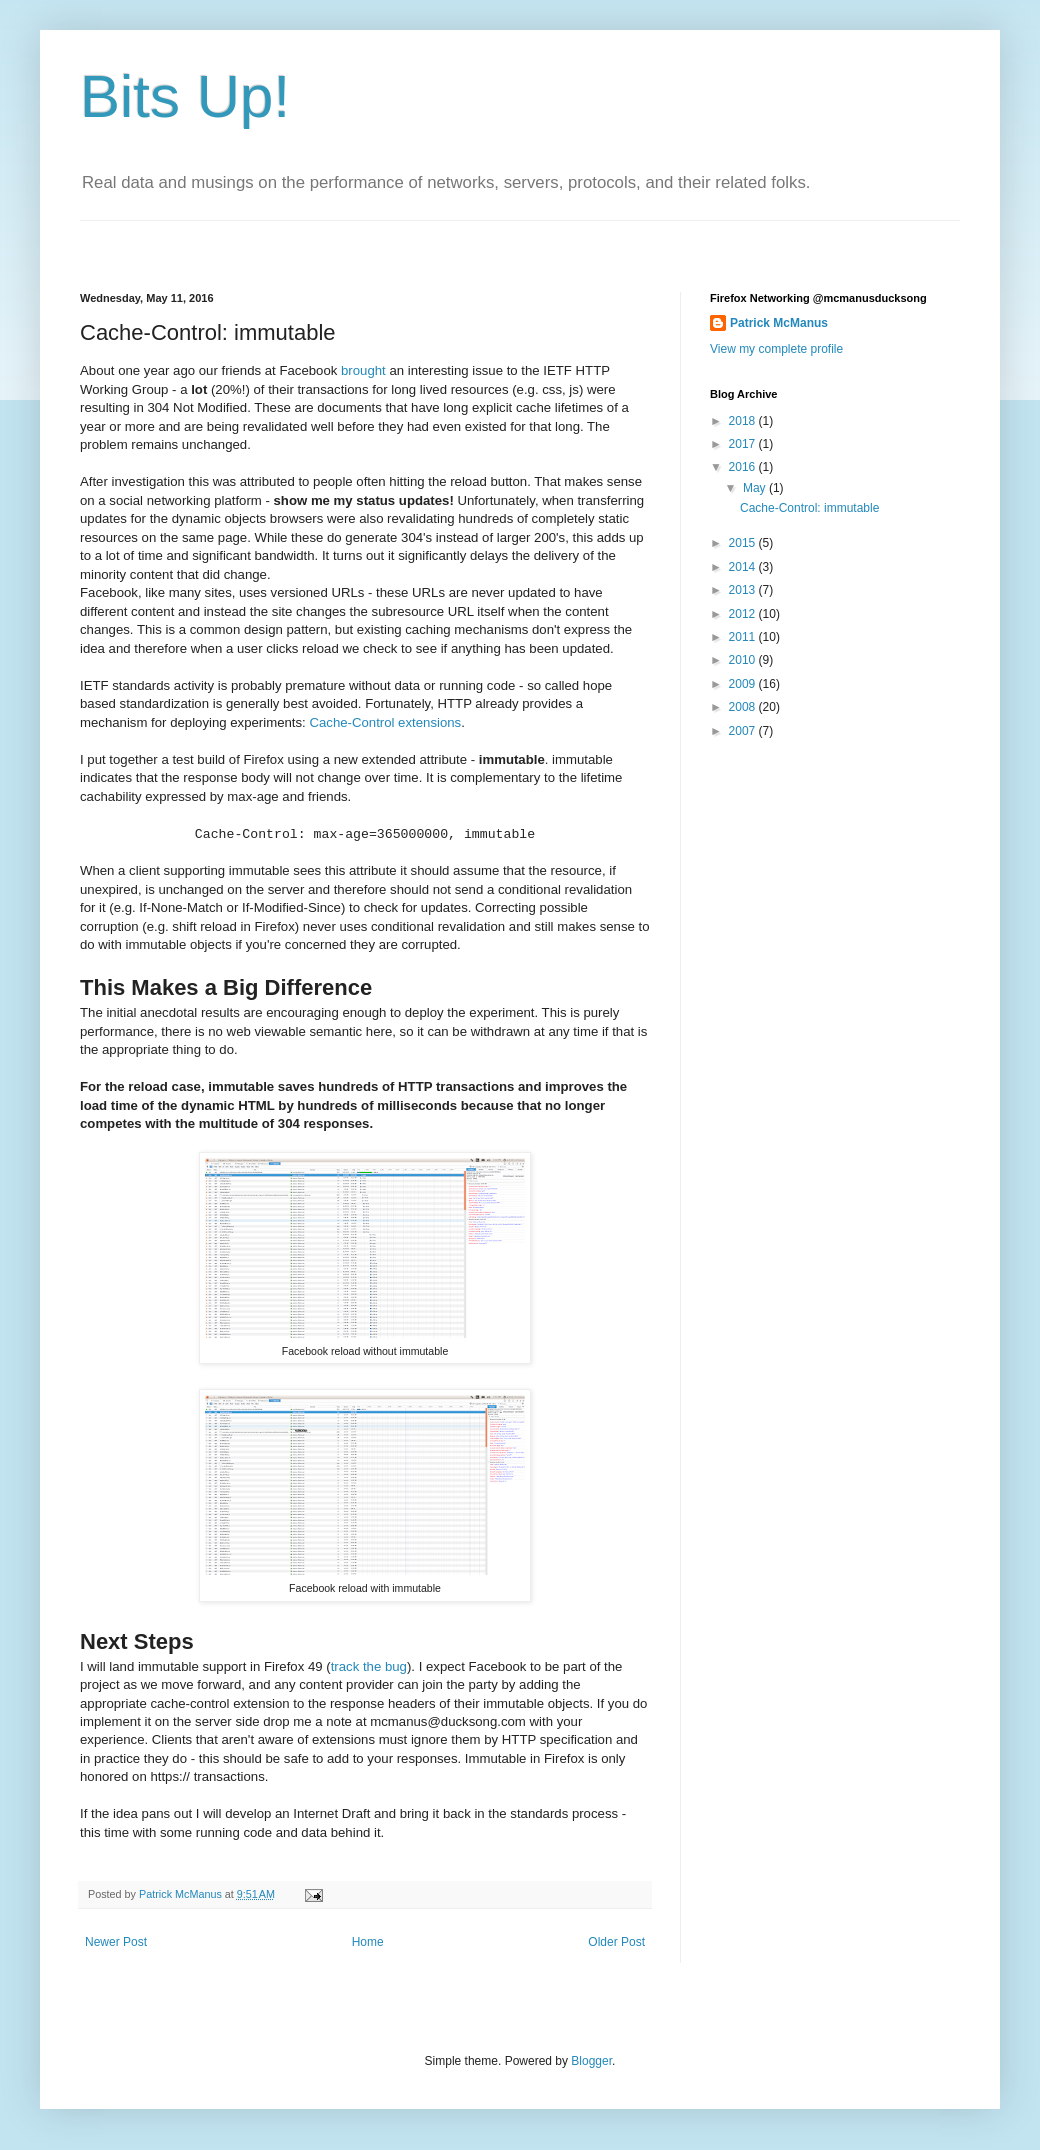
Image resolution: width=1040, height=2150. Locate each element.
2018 (744, 421)
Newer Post (116, 1942)
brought (363, 370)
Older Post (616, 1942)
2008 (744, 707)
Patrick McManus (779, 323)
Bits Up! (185, 96)
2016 (744, 467)
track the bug (369, 1666)
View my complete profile (776, 349)
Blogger (591, 2061)
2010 (744, 660)
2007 (744, 731)
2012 (744, 614)
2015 (744, 543)
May (756, 488)
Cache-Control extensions (385, 722)
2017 (744, 444)
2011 (744, 637)
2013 (744, 590)
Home (368, 1942)
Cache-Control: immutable (809, 508)
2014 (744, 567)
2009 (744, 684)
